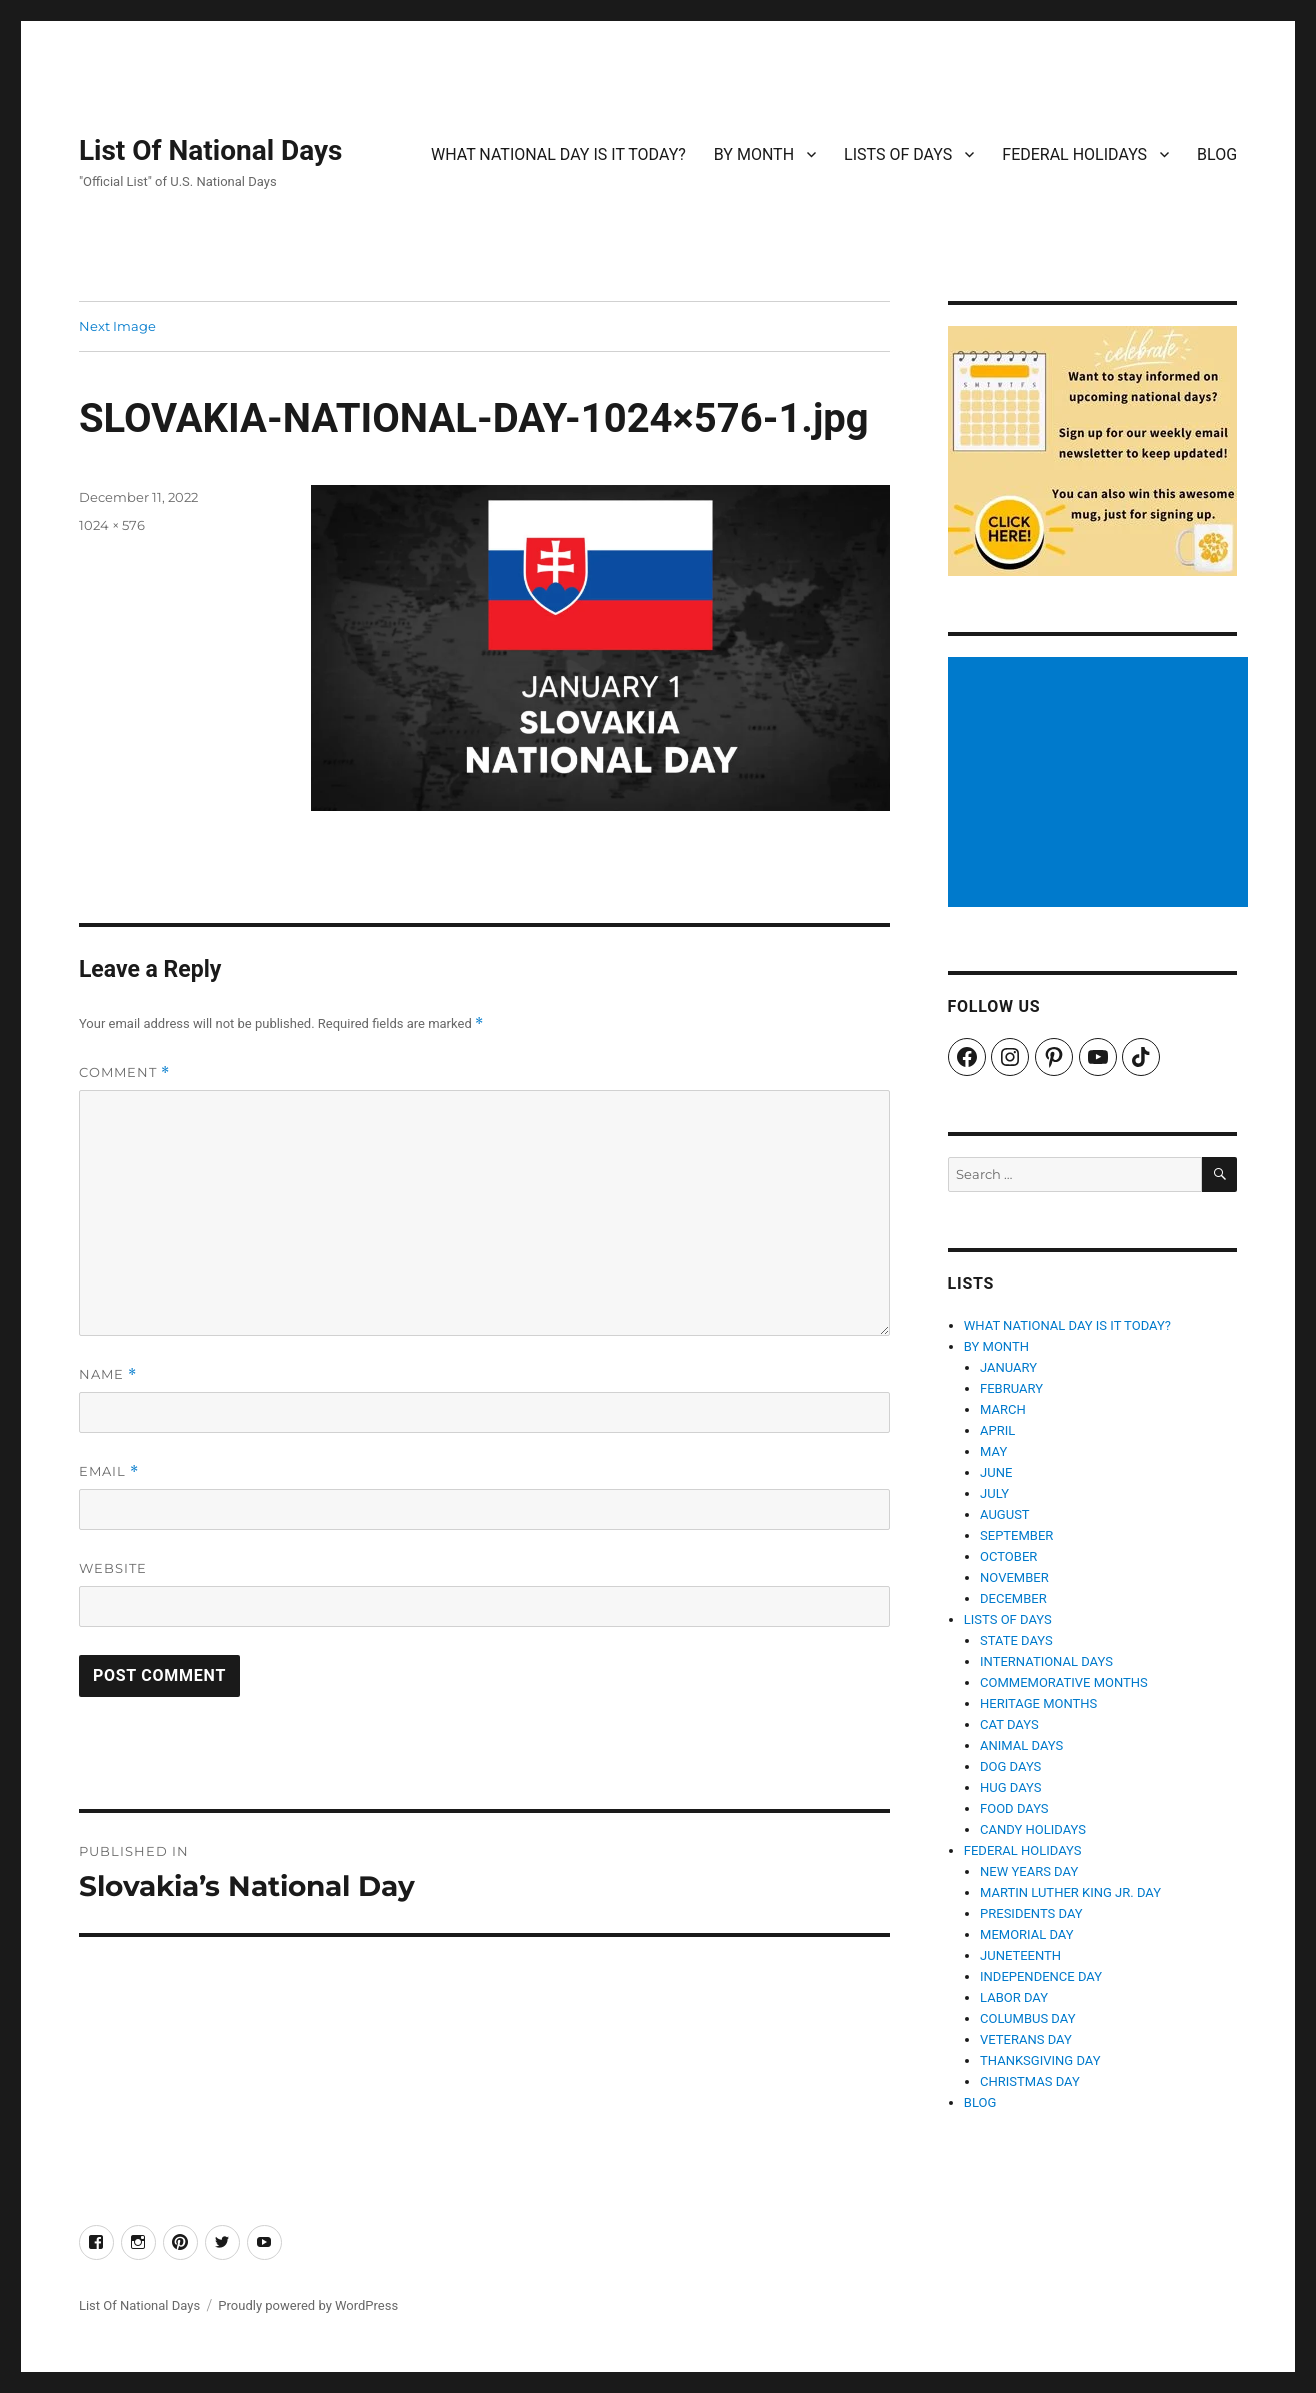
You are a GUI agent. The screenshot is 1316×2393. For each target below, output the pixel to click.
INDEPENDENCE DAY (1041, 1976)
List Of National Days (211, 150)
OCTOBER (1008, 1556)
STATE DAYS (1016, 1640)
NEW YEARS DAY (1029, 1871)
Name (108, 1374)
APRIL (997, 1430)
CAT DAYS (1009, 1724)
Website (113, 1568)
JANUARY (1008, 1367)
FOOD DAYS (1014, 1808)
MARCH (1003, 1409)
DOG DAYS (1010, 1766)
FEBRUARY (1011, 1388)
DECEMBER (1013, 1598)
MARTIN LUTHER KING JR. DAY (1070, 1892)
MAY (993, 1451)
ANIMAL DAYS (1021, 1745)
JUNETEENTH (1020, 1955)
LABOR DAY (1014, 1997)
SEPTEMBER (1016, 1535)
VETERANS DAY (1026, 2039)
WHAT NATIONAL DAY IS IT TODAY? (558, 154)
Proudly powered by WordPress (308, 2305)
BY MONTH (754, 154)
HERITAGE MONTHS (1038, 1703)
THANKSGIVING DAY (1040, 2060)
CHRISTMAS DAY (1030, 2081)
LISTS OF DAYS (898, 154)
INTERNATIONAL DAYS (1046, 1661)
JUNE (996, 1472)
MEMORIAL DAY (1027, 1934)
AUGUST (1005, 1514)
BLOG (1217, 154)
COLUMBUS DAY (1027, 2018)
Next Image (117, 326)
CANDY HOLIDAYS (1033, 1829)
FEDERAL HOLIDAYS (1074, 154)
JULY (994, 1493)
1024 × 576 (112, 525)
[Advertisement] (1101, 784)
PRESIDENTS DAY (1031, 1913)
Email (109, 1471)
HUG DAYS (1011, 1787)
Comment (124, 1072)
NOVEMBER (1014, 1577)
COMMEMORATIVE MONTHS (1064, 1682)
